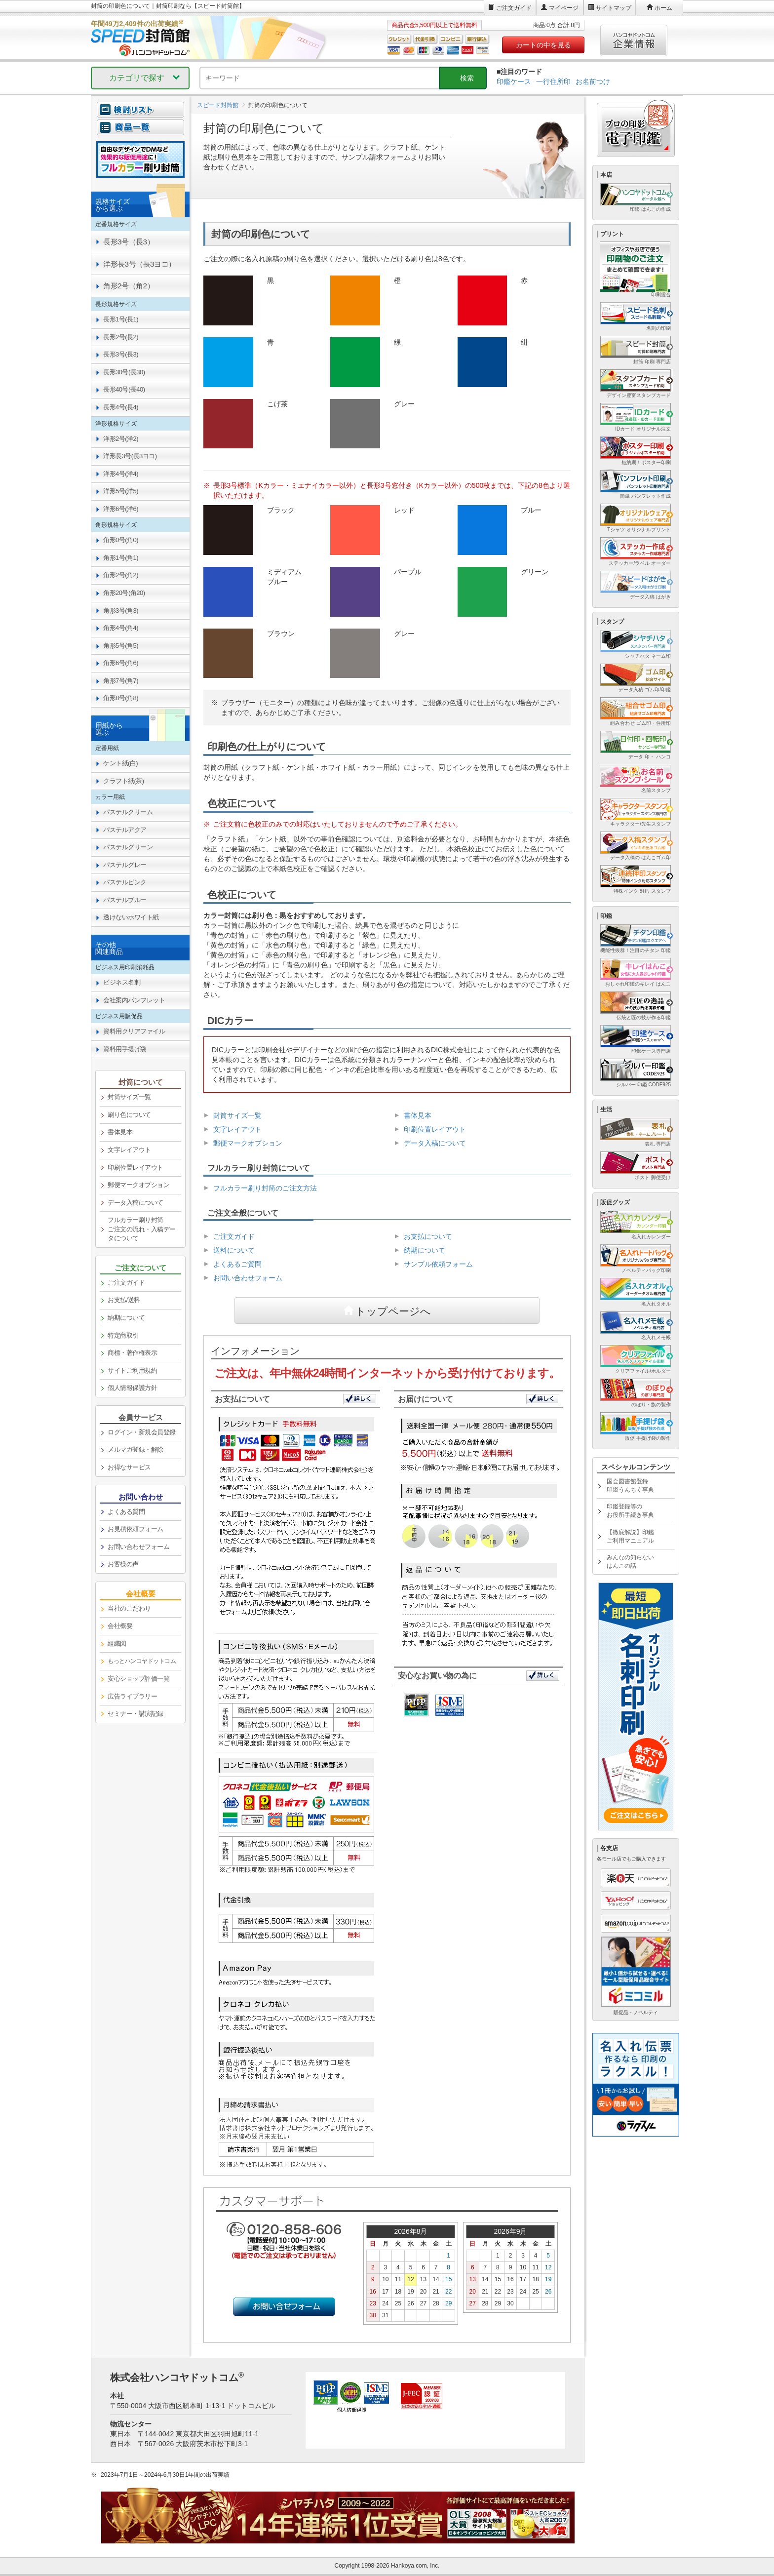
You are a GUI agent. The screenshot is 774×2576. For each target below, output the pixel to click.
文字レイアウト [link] (129, 1149)
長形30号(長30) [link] (124, 372)
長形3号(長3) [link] (120, 354)
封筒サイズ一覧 (237, 1115)
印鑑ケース (514, 81)
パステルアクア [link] (125, 829)
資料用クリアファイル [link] (134, 1031)
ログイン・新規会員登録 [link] (142, 1432)
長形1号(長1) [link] (120, 319)
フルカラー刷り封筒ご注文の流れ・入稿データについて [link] (142, 1229)
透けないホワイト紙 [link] (131, 917)
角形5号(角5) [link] (120, 645)
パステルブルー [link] (125, 900)
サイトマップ (613, 7)
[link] (140, 1661)
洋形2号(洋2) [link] (120, 438)
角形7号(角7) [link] (120, 680)
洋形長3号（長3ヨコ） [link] (139, 264)
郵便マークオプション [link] (138, 1185)
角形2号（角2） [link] (128, 285)
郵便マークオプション (247, 1143)
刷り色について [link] (129, 1114)
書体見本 (417, 1115)
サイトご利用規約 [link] (132, 1370)
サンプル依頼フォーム (438, 1264)
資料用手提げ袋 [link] (125, 1049)
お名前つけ (593, 81)
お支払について (428, 1236)
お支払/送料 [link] (124, 1300)
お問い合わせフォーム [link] (138, 1546)
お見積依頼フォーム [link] (135, 1529)
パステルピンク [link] (125, 882)
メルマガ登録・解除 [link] (135, 1449)
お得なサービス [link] (129, 1467)
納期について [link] (126, 1317)
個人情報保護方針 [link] (132, 1387)
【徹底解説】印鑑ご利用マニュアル (630, 1536)
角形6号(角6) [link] (120, 663)
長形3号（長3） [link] (128, 242)
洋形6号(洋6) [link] (120, 509)
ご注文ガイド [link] (126, 1282)
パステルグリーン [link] (128, 847)
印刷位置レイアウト (435, 1129)
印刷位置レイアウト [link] (135, 1167)
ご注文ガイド (514, 7)
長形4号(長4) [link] (120, 407)
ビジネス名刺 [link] (121, 982)
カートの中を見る (543, 45)
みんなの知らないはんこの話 (630, 1561)
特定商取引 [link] (123, 1335)
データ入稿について (435, 1143)
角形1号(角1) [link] (120, 557)
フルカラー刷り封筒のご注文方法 (265, 1188)
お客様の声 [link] (123, 1564)
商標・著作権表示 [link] (132, 1352)
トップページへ (393, 1310)
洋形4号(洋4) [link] (120, 473)
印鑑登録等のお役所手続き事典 (630, 1510)
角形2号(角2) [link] (120, 575)
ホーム (663, 7)
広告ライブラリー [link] (132, 1696)
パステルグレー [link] (125, 865)
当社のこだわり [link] (129, 1608)
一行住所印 (553, 81)
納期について (424, 1250)
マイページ (564, 7)
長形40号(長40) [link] (124, 389)
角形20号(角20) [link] (124, 592)
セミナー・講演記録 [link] (135, 1713)
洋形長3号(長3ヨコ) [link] (130, 456)
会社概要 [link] (120, 1625)
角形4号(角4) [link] (120, 628)
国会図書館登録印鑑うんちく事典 (630, 1485)
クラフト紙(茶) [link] (123, 781)
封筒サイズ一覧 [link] (129, 1097)
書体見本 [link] (120, 1132)
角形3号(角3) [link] (120, 610)
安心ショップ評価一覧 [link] (138, 1678)
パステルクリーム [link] (128, 812)
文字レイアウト (237, 1129)
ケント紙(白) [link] (120, 763)
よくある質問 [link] (126, 1511)
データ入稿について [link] (135, 1202)
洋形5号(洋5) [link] (120, 491)
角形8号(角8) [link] (120, 698)
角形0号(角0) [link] (120, 540)
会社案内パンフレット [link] (134, 1000)
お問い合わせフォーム (247, 1278)
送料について (234, 1250)
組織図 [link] (117, 1643)
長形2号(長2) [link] (120, 337)
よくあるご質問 (237, 1264)
